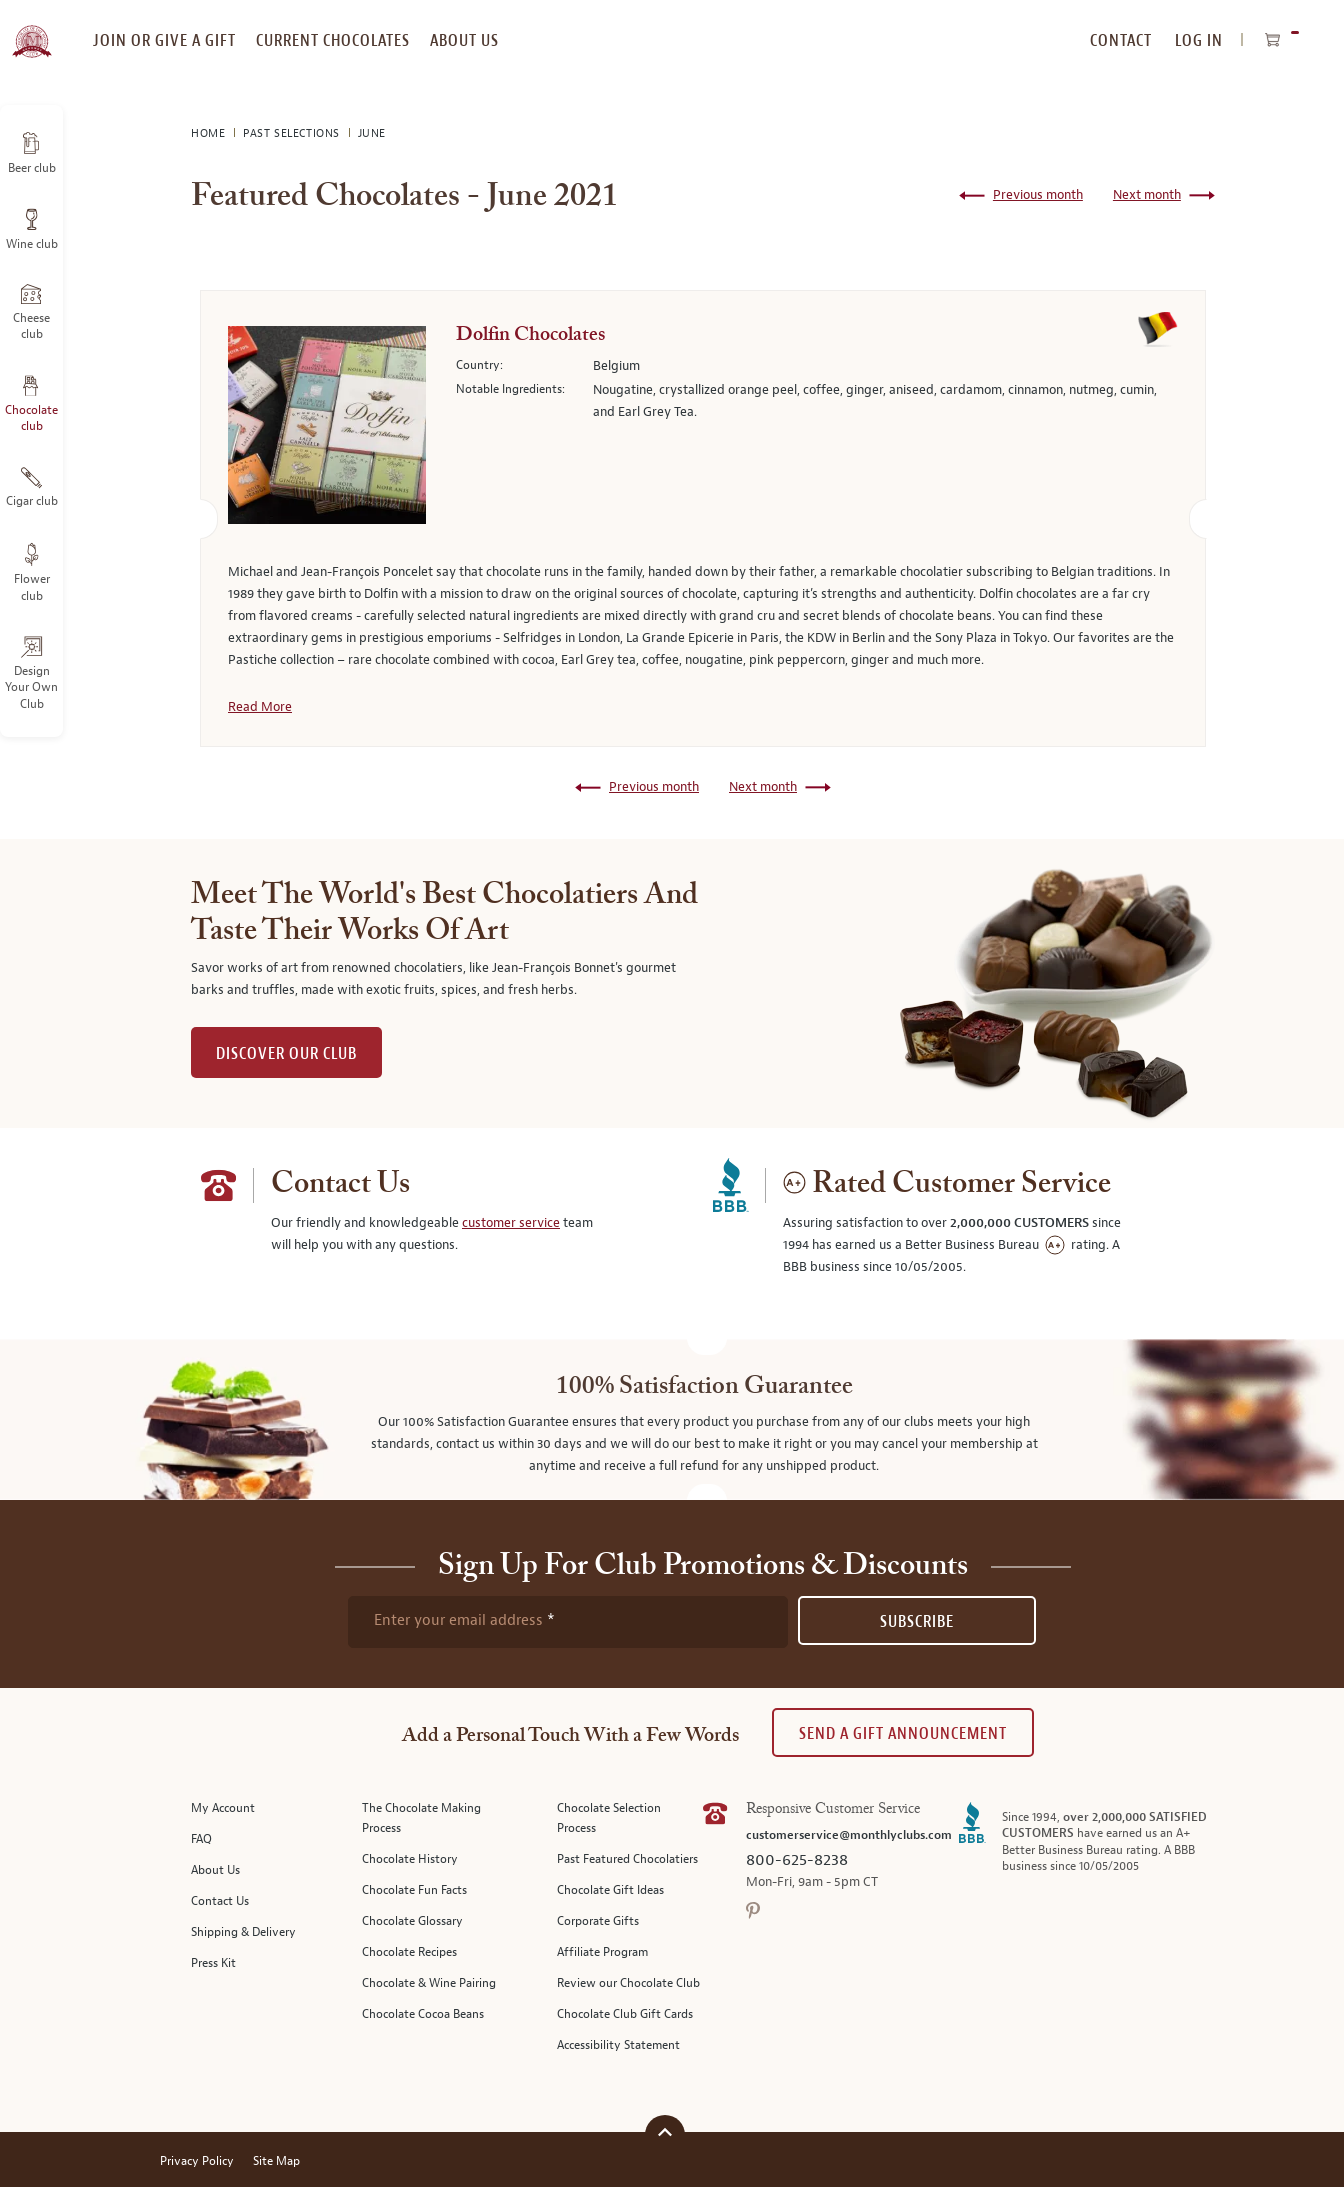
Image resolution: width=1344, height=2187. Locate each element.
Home (210, 133)
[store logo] (31, 30)
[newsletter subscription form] (568, 1622)
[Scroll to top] (665, 2132)
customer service (511, 1223)
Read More (260, 707)
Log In (1199, 40)
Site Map (276, 2161)
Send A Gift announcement (903, 1733)
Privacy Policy (197, 2161)
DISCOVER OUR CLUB (286, 1053)
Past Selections (293, 133)
